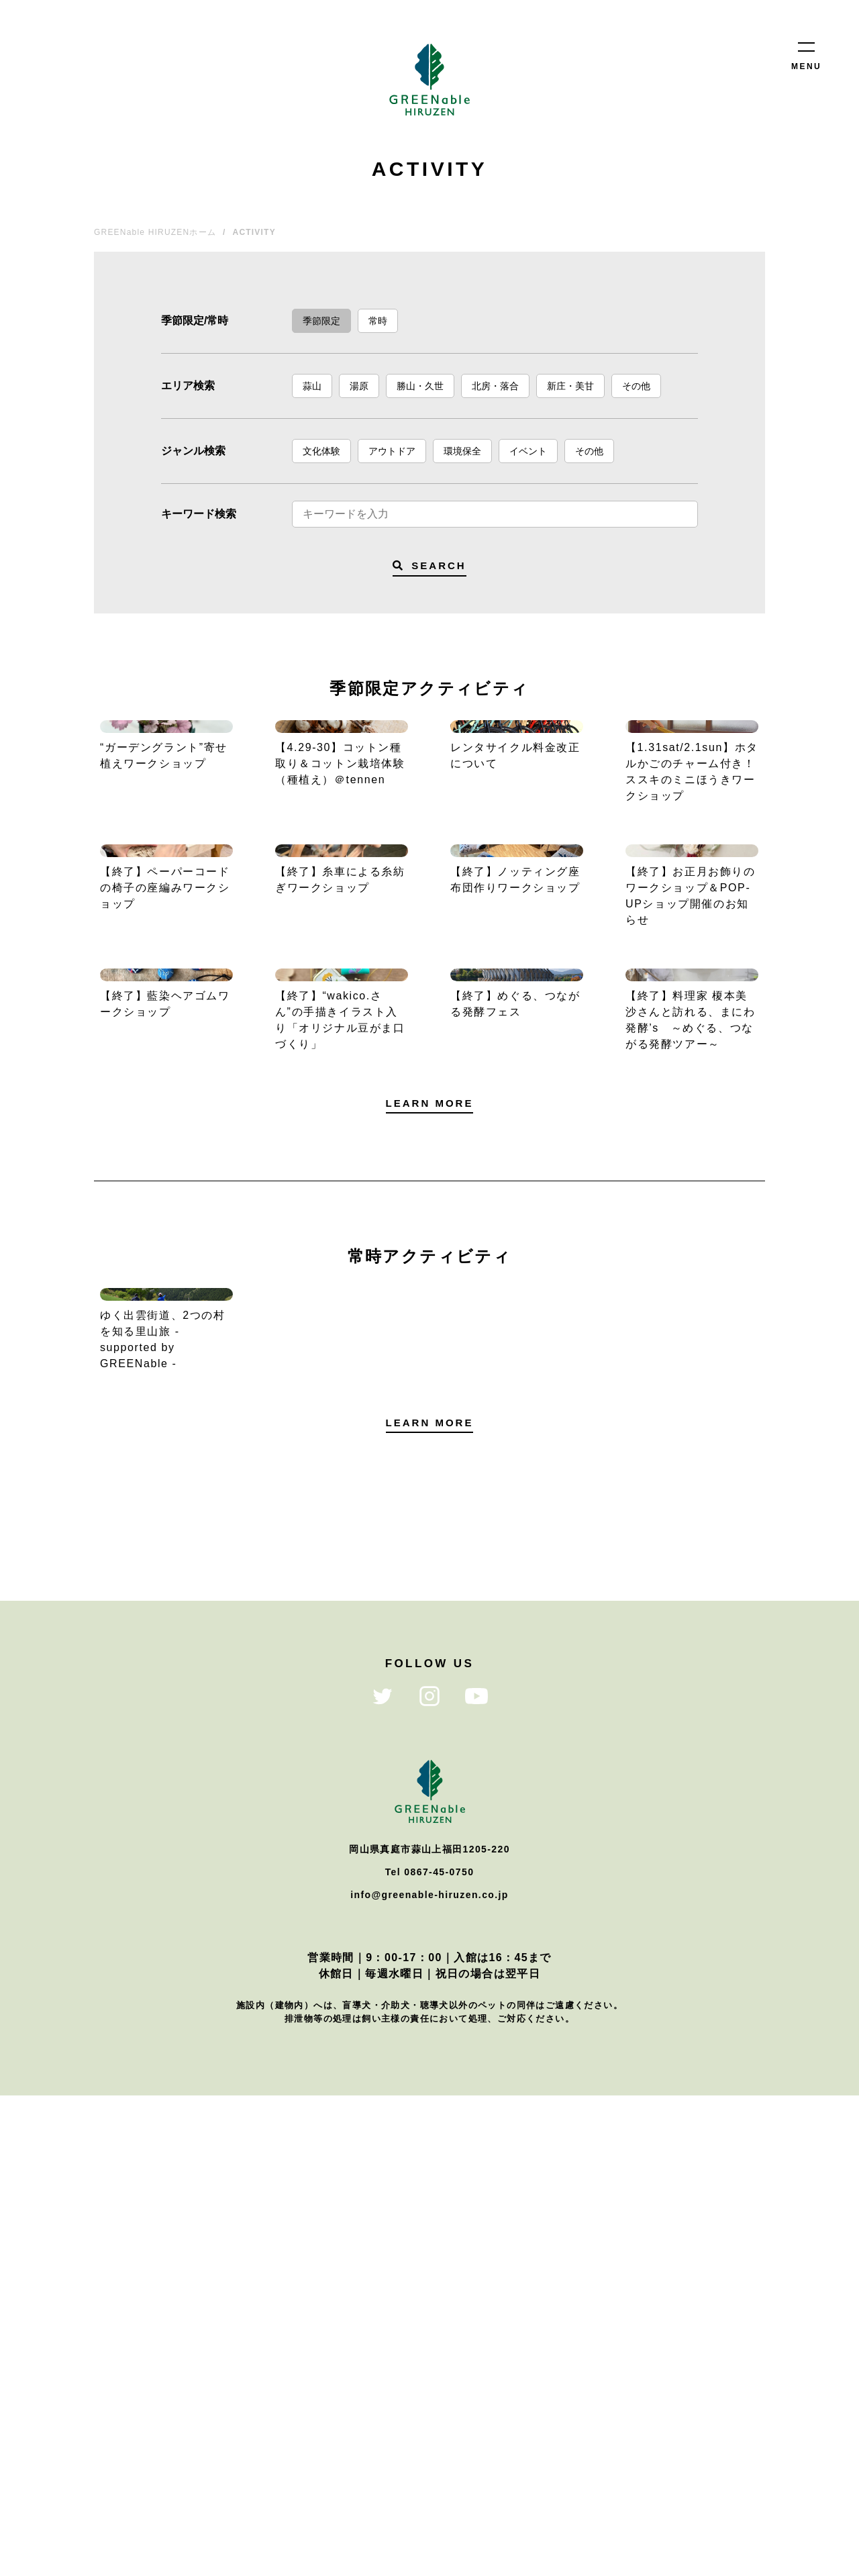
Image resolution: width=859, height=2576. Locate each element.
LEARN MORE (430, 1463)
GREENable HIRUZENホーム (155, 232)
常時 (377, 320)
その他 (636, 386)
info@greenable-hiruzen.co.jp (429, 2375)
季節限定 (321, 320)
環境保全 (462, 451)
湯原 (359, 386)
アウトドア (391, 451)
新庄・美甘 (570, 386)
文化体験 (321, 451)
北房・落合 (495, 386)
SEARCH (429, 565)
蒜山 (312, 386)
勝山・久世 (420, 386)
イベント (528, 451)
